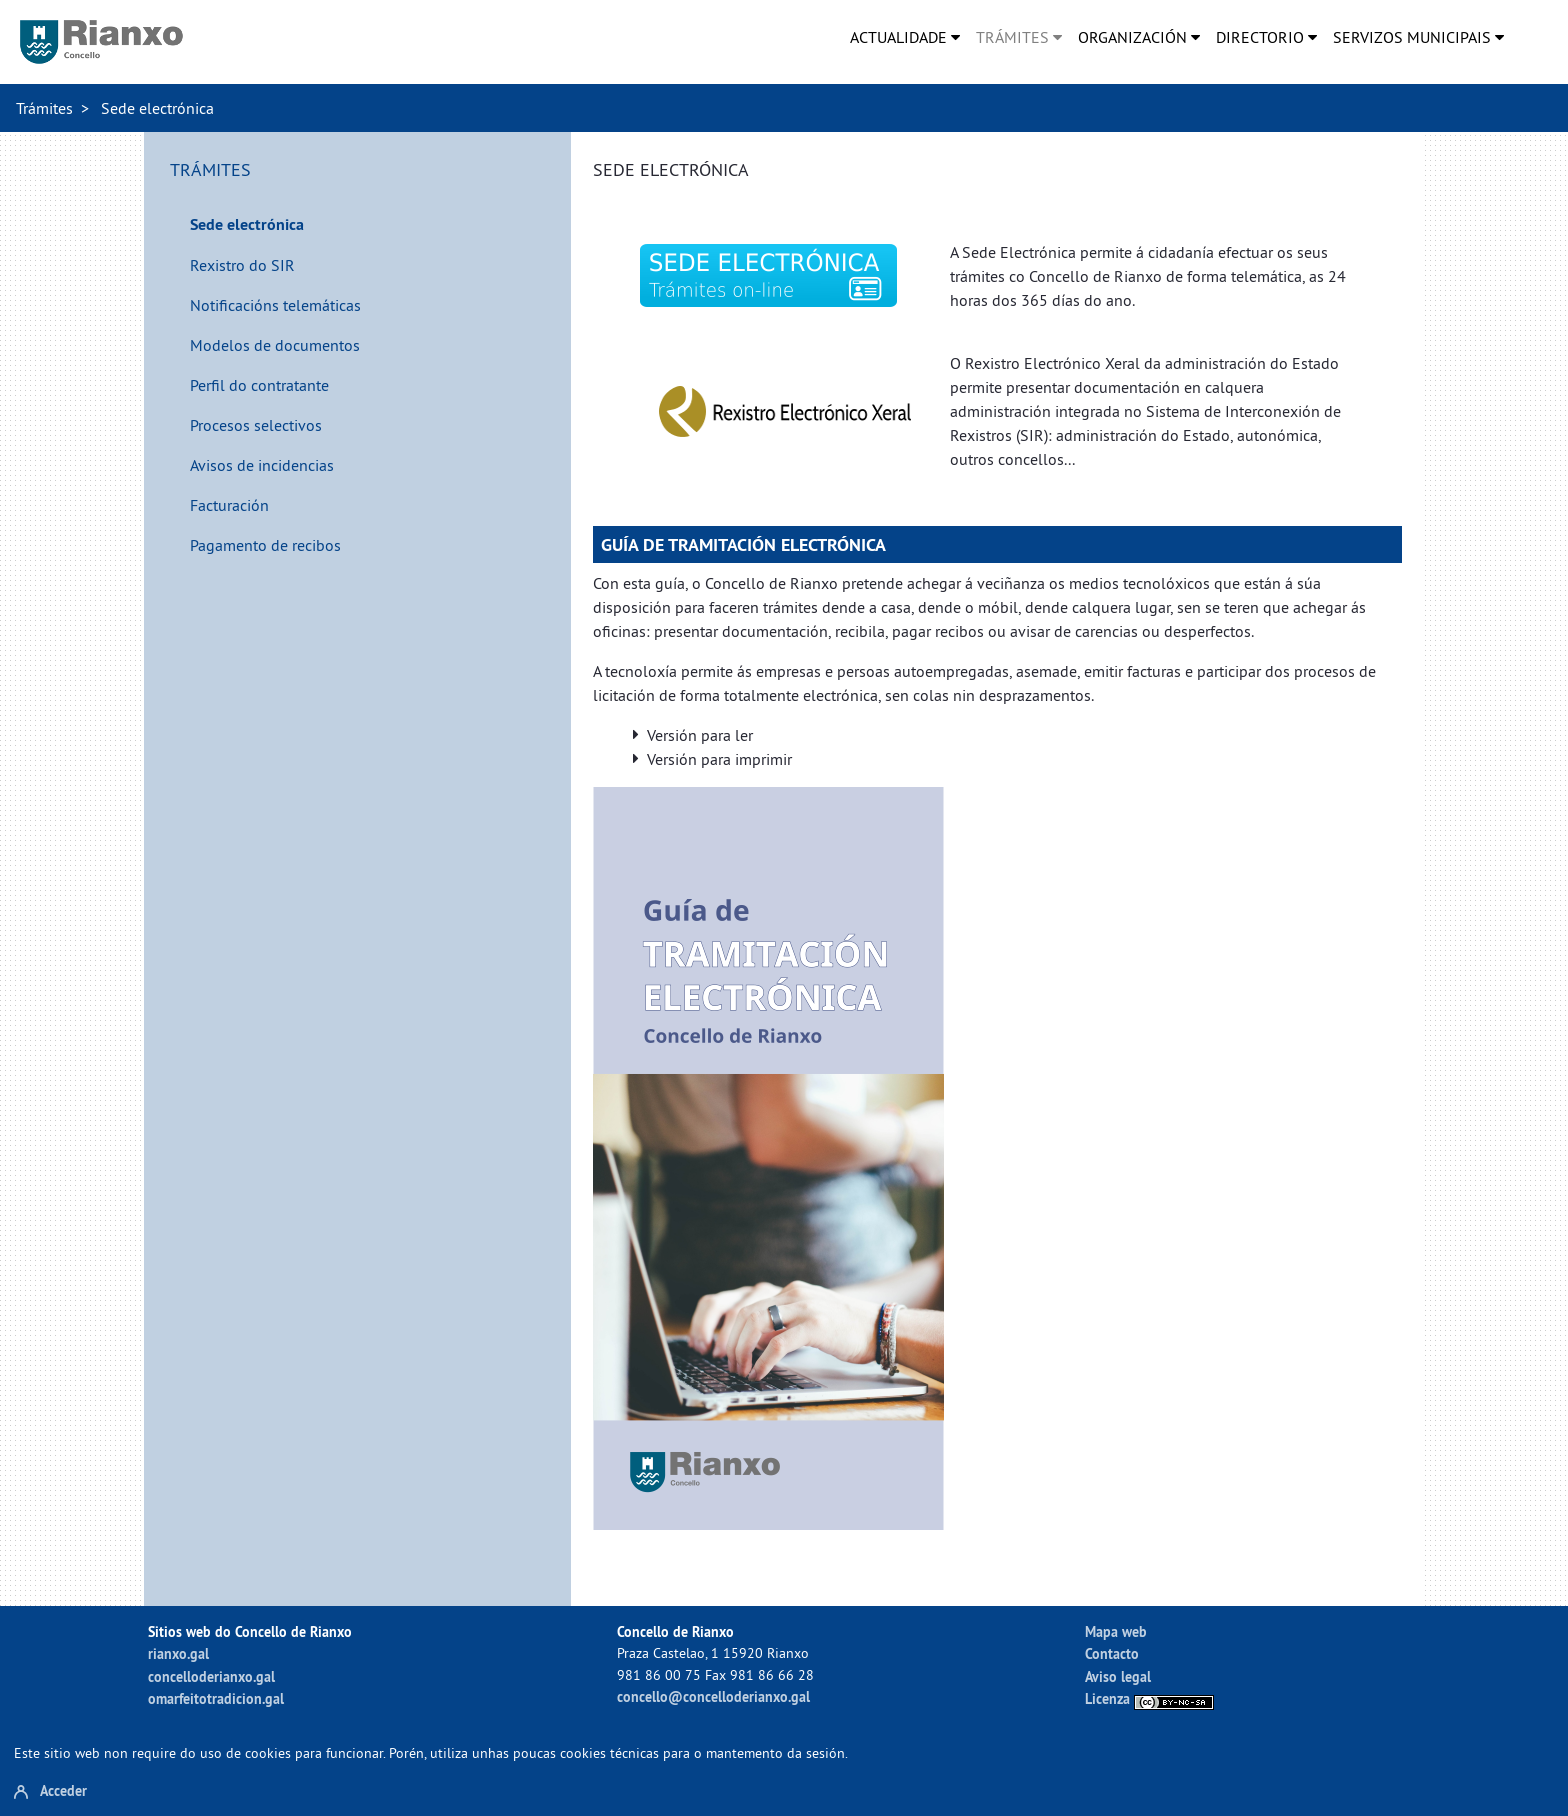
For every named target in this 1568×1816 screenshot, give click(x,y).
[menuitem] (905, 37)
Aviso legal (1118, 1676)
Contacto (1112, 1653)
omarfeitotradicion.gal (216, 1698)
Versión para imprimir (719, 759)
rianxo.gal (178, 1653)
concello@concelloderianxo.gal (713, 1696)
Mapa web (1116, 1631)
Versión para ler (700, 735)
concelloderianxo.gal (211, 1676)
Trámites (44, 108)
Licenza (1149, 1698)
